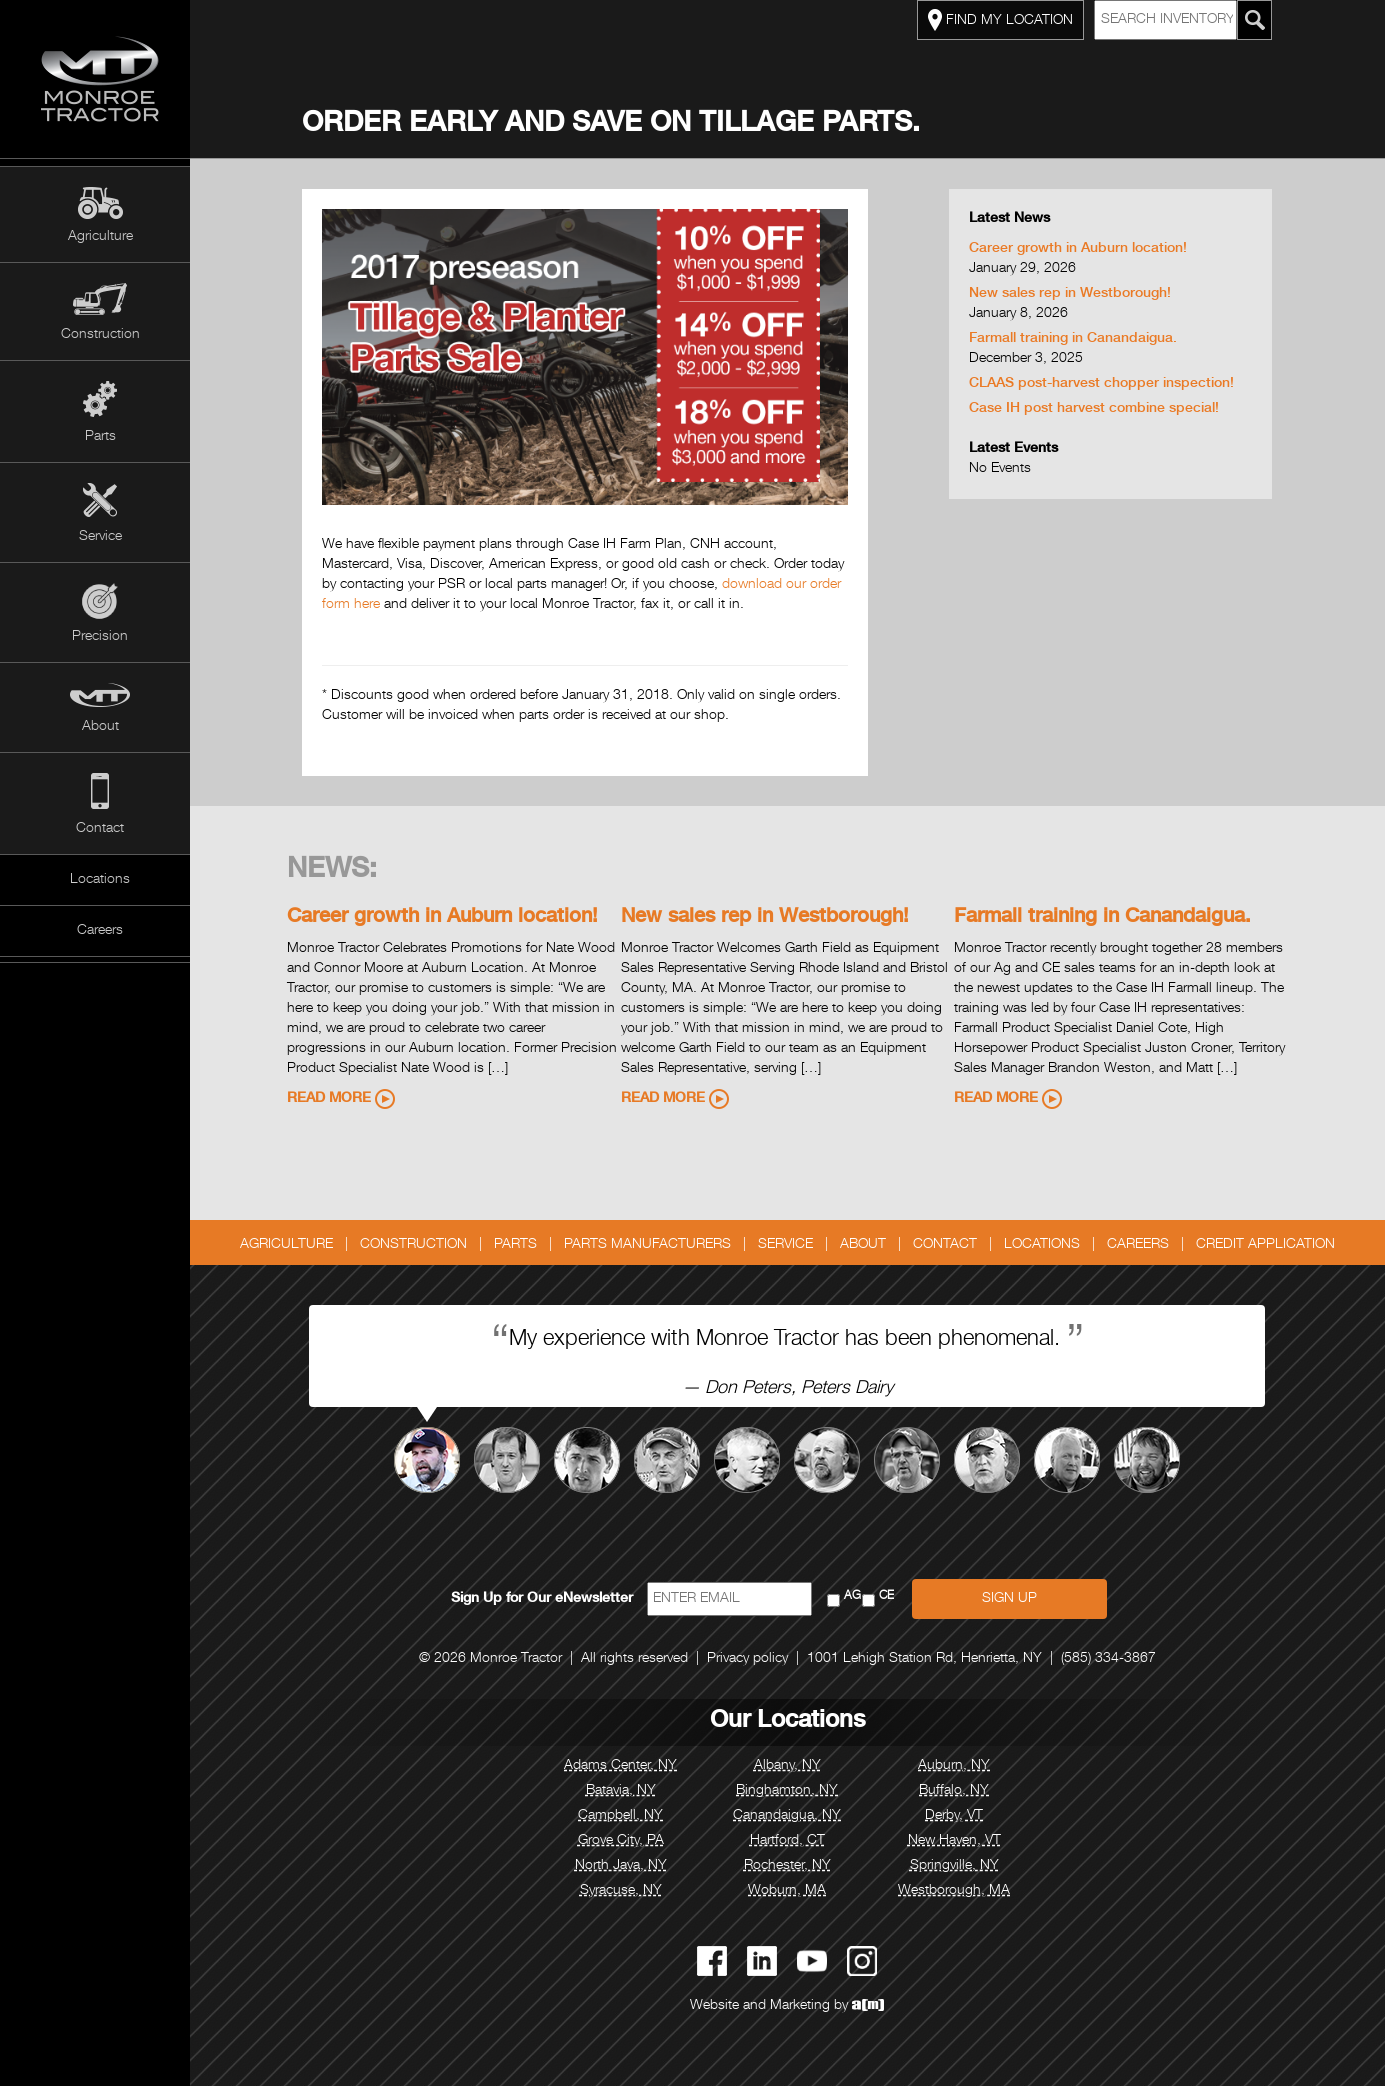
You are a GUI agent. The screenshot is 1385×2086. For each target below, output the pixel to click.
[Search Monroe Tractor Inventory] (1260, 20)
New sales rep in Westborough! (1075, 294)
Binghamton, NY (792, 1791)
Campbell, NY (625, 1816)
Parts (100, 437)
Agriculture (100, 237)
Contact (100, 829)
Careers (100, 931)
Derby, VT (959, 1816)
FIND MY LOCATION (1005, 20)
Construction (100, 335)
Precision (100, 637)
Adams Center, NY (625, 1766)
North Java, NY (626, 1866)
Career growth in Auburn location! (1083, 249)
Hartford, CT (792, 1841)
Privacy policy (752, 1659)
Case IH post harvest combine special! (1099, 409)
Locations (100, 880)
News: (338, 871)
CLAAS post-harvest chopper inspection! (1106, 384)
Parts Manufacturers (652, 1245)
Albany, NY (792, 1766)
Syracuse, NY (626, 1891)
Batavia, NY (626, 1791)
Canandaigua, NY (792, 1816)
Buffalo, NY (959, 1791)
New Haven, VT (959, 1841)
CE (892, 1596)
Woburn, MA (792, 1891)
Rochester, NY (792, 1866)
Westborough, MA (959, 1891)
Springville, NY (959, 1866)
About (100, 727)
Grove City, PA (626, 1841)
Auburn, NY (959, 1766)
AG (858, 1596)
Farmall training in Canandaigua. (1078, 339)
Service (100, 537)
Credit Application (1270, 1245)
